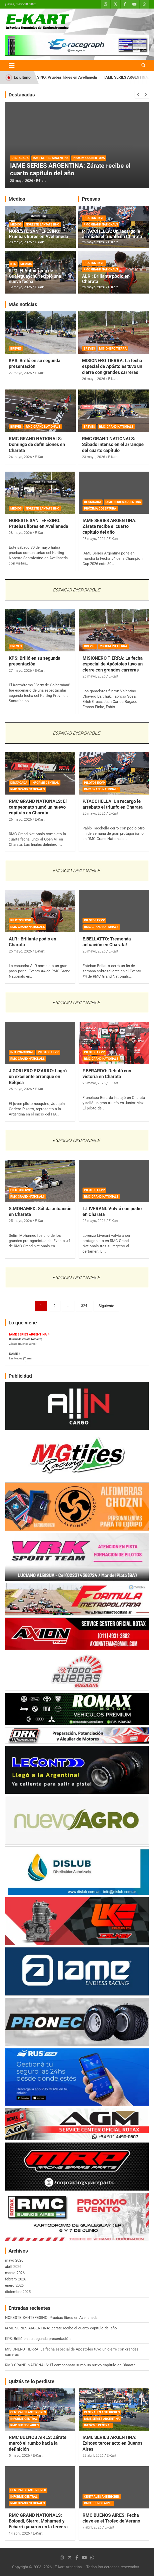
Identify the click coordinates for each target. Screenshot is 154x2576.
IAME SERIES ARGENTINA (50, 158)
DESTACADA (20, 158)
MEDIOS (16, 224)
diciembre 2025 (18, 2291)
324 (84, 1306)
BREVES (16, 348)
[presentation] (138, 94)
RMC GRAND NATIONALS (101, 224)
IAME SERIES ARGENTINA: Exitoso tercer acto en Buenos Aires (112, 2443)
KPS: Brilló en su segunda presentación (37, 2338)
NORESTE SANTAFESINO (42, 224)
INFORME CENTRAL (45, 783)
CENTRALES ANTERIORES (28, 2412)
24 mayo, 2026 (20, 457)
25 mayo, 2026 (93, 242)
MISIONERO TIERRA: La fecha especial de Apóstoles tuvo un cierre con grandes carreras (112, 366)
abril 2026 (13, 2266)
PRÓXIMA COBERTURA (89, 158)
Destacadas (22, 95)
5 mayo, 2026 (19, 2455)
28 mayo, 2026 (21, 181)
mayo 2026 (14, 2260)
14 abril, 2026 (19, 2533)
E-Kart (41, 181)
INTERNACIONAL (22, 1052)
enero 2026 (14, 2285)
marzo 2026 (15, 2273)
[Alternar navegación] (11, 65)
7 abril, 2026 (92, 2527)
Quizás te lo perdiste (31, 2381)
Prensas (91, 199)
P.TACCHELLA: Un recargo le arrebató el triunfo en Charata (112, 234)
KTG (13, 264)
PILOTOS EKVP (94, 218)
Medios (17, 199)
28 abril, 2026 (93, 2455)
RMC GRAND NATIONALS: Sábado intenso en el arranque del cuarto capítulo (113, 444)
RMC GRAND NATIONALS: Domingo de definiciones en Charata (37, 444)
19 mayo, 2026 (20, 287)
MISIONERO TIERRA (113, 348)
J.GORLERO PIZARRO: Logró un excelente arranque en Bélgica (38, 1076)
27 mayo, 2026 (20, 373)
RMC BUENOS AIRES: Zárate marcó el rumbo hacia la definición (37, 2443)
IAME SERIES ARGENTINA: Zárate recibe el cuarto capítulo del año (70, 169)
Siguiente (106, 1306)
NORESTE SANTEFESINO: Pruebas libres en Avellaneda (66, 77)
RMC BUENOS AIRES (24, 2425)
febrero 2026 (15, 2279)
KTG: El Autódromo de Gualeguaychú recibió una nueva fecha (35, 276)
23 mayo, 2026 (93, 457)
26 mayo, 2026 (93, 379)
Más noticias (23, 304)
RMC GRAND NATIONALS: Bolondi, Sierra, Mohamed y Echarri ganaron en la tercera (38, 2521)
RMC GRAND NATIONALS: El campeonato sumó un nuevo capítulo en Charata (38, 807)
